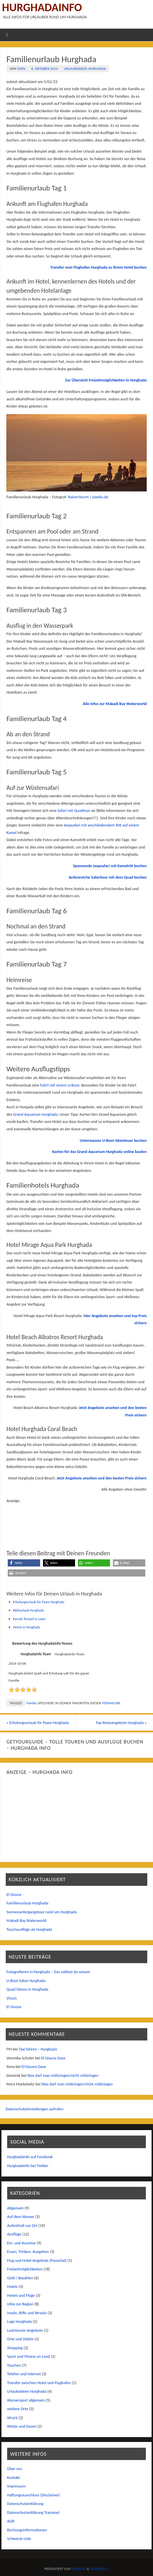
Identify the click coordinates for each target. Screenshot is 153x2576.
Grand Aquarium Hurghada (35, 1114)
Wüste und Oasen (21, 2426)
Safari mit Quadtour (74, 810)
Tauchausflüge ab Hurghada (29, 1929)
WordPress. (99, 2569)
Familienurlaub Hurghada (27, 1903)
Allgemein (15, 2208)
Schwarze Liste (19, 2538)
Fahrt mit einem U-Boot (59, 1085)
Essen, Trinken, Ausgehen (28, 2251)
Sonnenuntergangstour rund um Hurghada (42, 1911)
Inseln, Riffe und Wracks (27, 2312)
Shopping (15, 2347)
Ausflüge (14, 2234)
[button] (24, 1563)
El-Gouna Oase (53, 2058)
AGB (10, 2521)
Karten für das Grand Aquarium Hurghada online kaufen (99, 1151)
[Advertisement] (76, 1519)
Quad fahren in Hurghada (27, 1989)
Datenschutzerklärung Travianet (33, 2512)
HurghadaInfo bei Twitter (27, 2165)
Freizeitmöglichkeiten (24, 2269)
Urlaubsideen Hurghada (85, 69)
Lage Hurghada (19, 2321)
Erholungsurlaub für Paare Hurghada (38, 1602)
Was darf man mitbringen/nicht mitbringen (63, 2075)
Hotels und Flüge (21, 2295)
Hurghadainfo (42, 7)
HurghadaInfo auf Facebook (30, 2156)
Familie (31, 1703)
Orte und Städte (20, 2339)
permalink (111, 1703)
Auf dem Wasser (20, 2216)
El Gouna (14, 1894)
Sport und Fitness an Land (28, 2356)
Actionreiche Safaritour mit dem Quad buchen (108, 877)
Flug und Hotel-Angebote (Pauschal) (36, 2260)
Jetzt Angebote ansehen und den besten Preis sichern (102, 1478)
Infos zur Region (20, 2304)
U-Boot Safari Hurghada (26, 1980)
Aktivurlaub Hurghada (28, 1610)
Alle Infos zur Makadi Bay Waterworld (115, 703)
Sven (21, 69)
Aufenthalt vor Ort (22, 2225)
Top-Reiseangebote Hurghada (120, 1722)
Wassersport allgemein (26, 2400)
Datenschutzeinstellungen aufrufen (35, 2108)
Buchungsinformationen (27, 2529)
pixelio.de (100, 496)
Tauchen (14, 2365)
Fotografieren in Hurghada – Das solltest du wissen (48, 1971)
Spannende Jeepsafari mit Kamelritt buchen (110, 865)
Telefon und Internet (24, 2374)
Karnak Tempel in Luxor (29, 1619)
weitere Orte (17, 2409)
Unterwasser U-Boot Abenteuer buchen (113, 1140)
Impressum (16, 2486)
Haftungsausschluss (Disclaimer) (33, 2495)
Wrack (12, 2417)
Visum (12, 1998)
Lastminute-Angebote (25, 2330)
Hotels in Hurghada (26, 1627)
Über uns (14, 2468)
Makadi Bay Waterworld (26, 1920)
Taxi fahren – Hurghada (38, 2049)
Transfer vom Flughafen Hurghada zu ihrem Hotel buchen (98, 267)
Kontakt (13, 2477)
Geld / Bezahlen (20, 2277)
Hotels (12, 2286)
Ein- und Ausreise (21, 2243)
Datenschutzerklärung (25, 2503)
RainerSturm (78, 496)
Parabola (78, 2569)
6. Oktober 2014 (44, 69)
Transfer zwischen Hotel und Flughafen (39, 2382)
